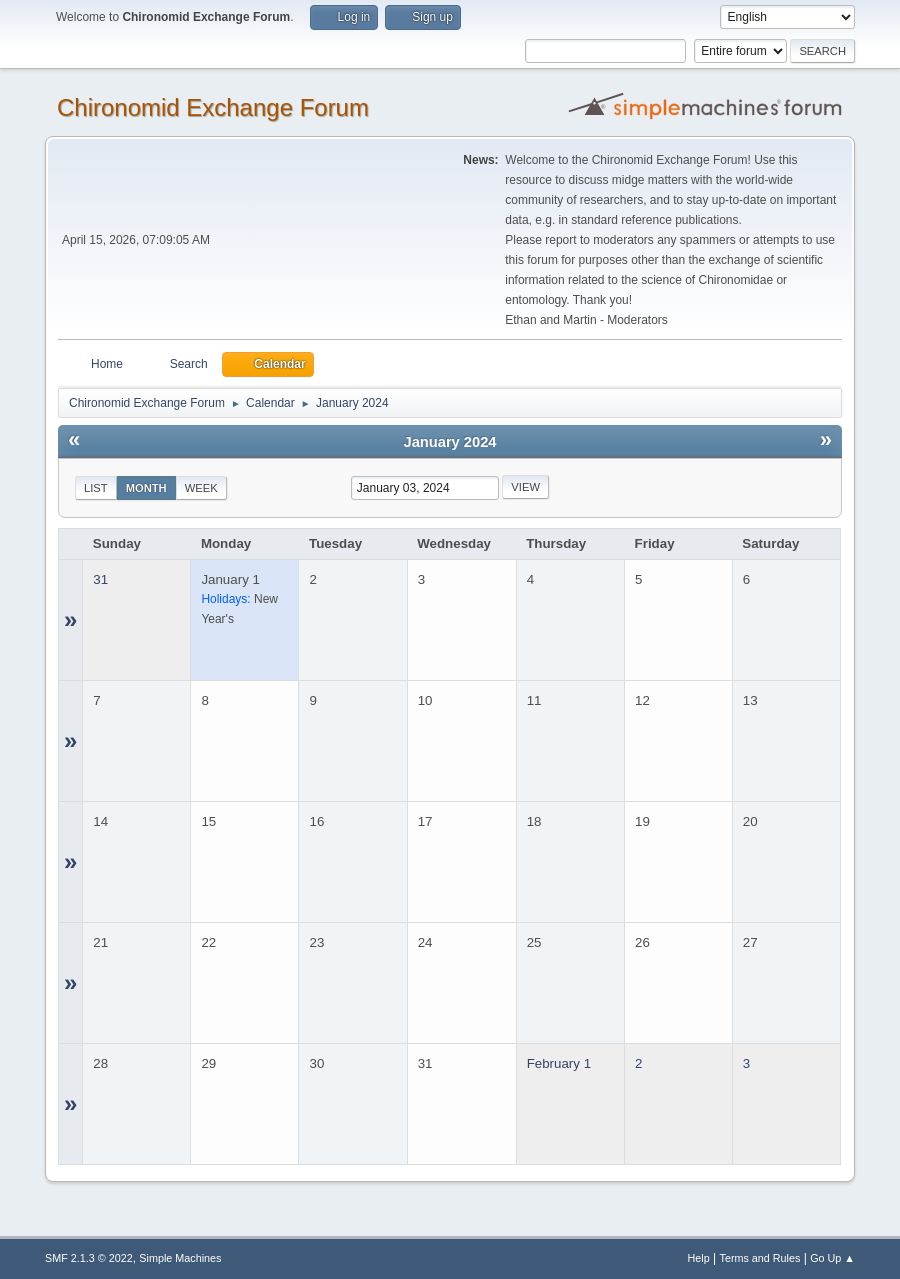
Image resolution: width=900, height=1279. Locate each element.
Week (201, 488)
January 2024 (450, 442)
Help (699, 1258)
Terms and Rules (760, 1258)
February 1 (559, 1063)
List (96, 488)
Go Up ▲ (832, 1258)
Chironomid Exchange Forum (213, 107)
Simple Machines (180, 1258)
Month (146, 488)
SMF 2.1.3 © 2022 (89, 1258)
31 (100, 579)
